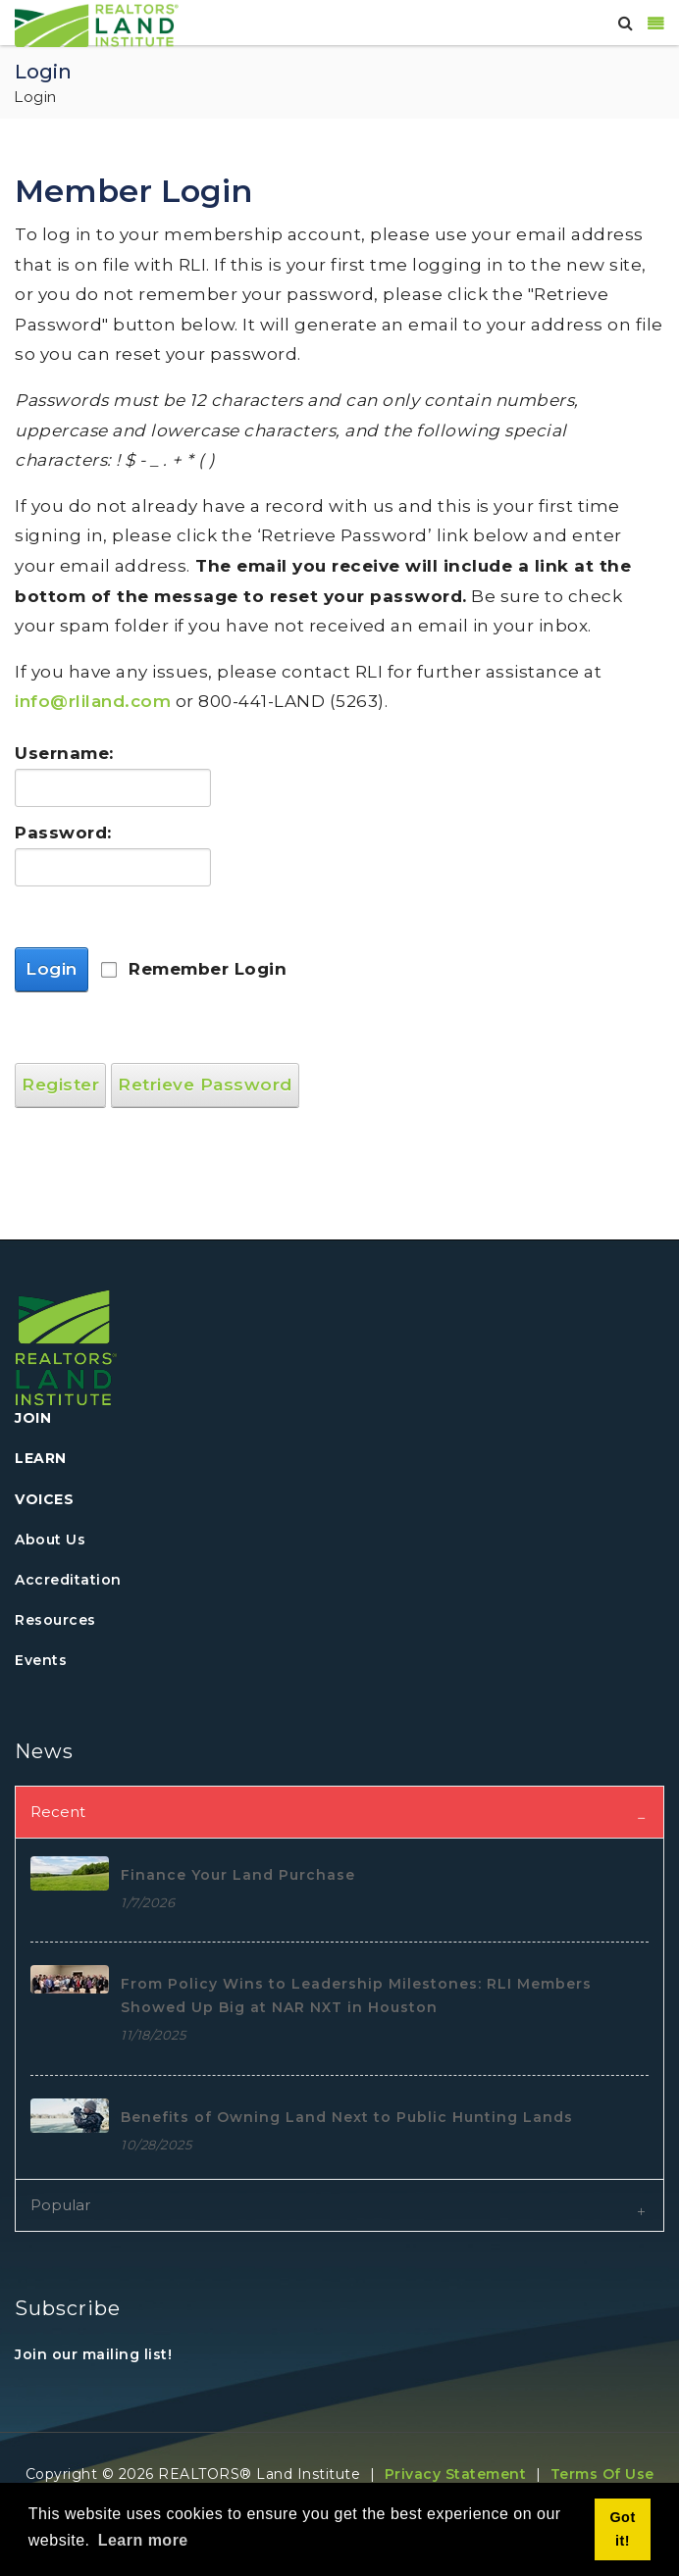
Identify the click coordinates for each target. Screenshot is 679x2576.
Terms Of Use (602, 2474)
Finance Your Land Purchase (238, 1875)
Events (41, 1660)
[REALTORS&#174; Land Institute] (97, 23)
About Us (50, 1539)
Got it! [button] (622, 2529)
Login (52, 969)
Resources (55, 1620)
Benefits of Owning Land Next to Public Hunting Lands (347, 2117)
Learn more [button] (143, 2540)
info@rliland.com (93, 701)
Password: (63, 832)
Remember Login (208, 969)
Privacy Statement (456, 2474)
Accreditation (68, 1580)
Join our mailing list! (93, 2354)
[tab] (339, 1812)
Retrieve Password (205, 1084)
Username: (64, 753)
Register (60, 1084)
